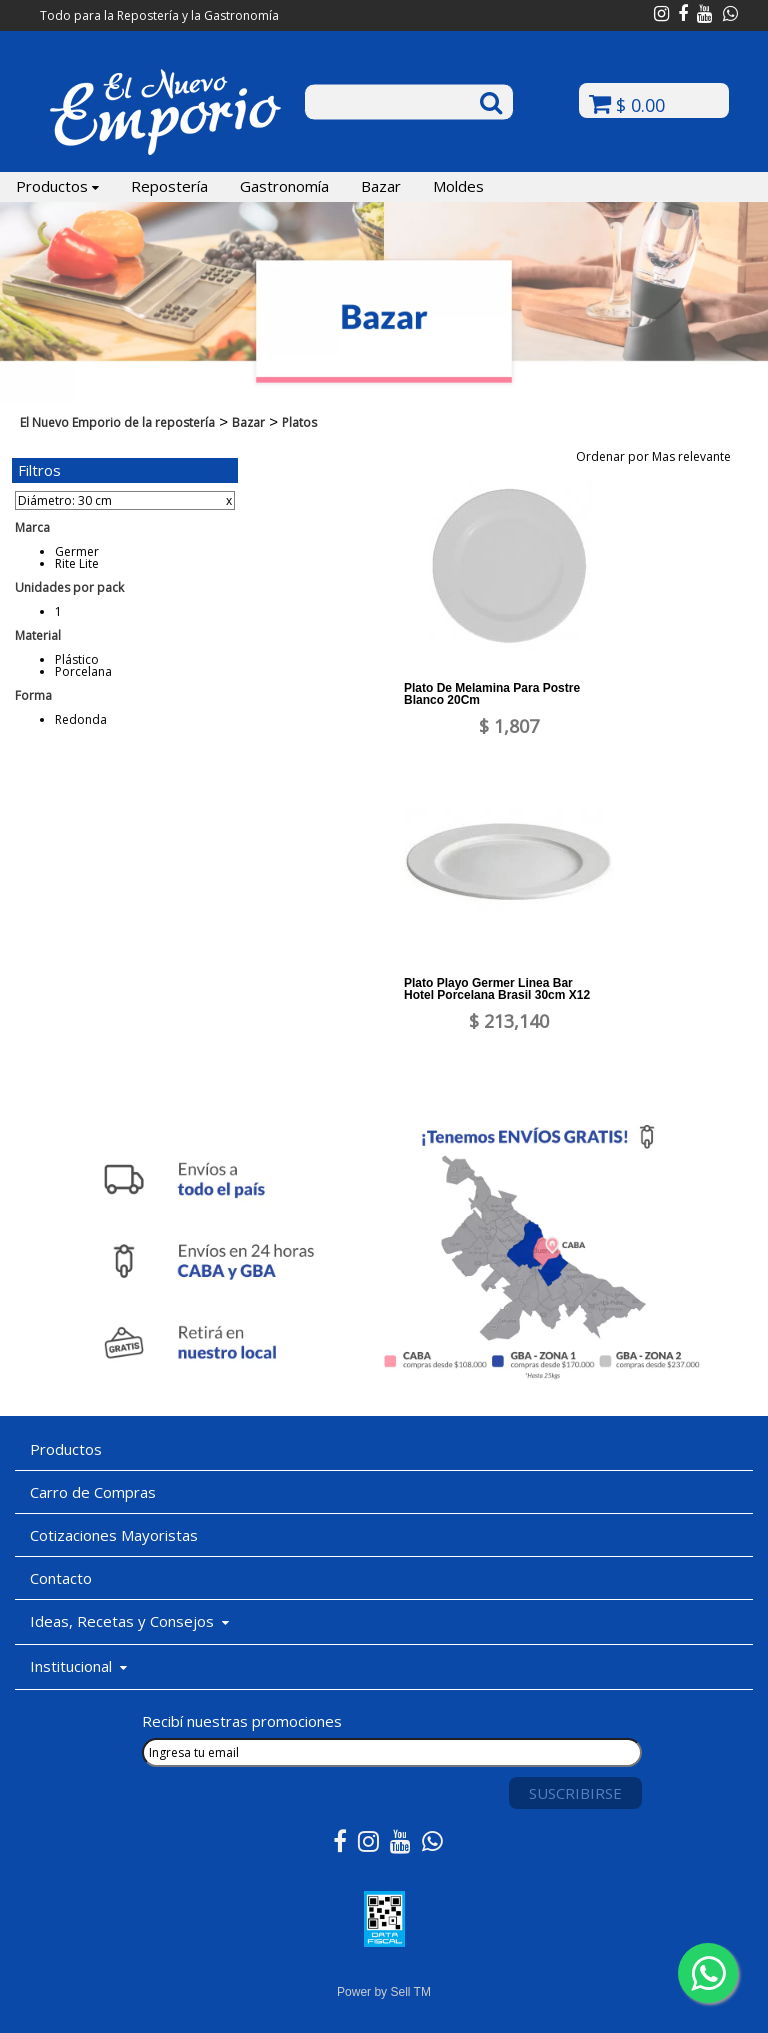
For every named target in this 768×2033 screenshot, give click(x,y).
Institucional (78, 1666)
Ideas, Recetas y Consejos (129, 1621)
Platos (299, 422)
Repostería (169, 186)
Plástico (77, 659)
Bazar (381, 186)
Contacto (61, 1578)
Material (38, 635)
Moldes (458, 186)
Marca (32, 527)
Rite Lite (77, 563)
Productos (57, 186)
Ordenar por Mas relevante (660, 456)
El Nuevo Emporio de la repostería (117, 422)
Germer (77, 551)
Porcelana (83, 671)
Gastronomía (284, 186)
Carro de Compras (93, 1492)
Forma (33, 695)
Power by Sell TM (384, 1992)
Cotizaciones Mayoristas (114, 1535)
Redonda (81, 719)
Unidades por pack (69, 587)
